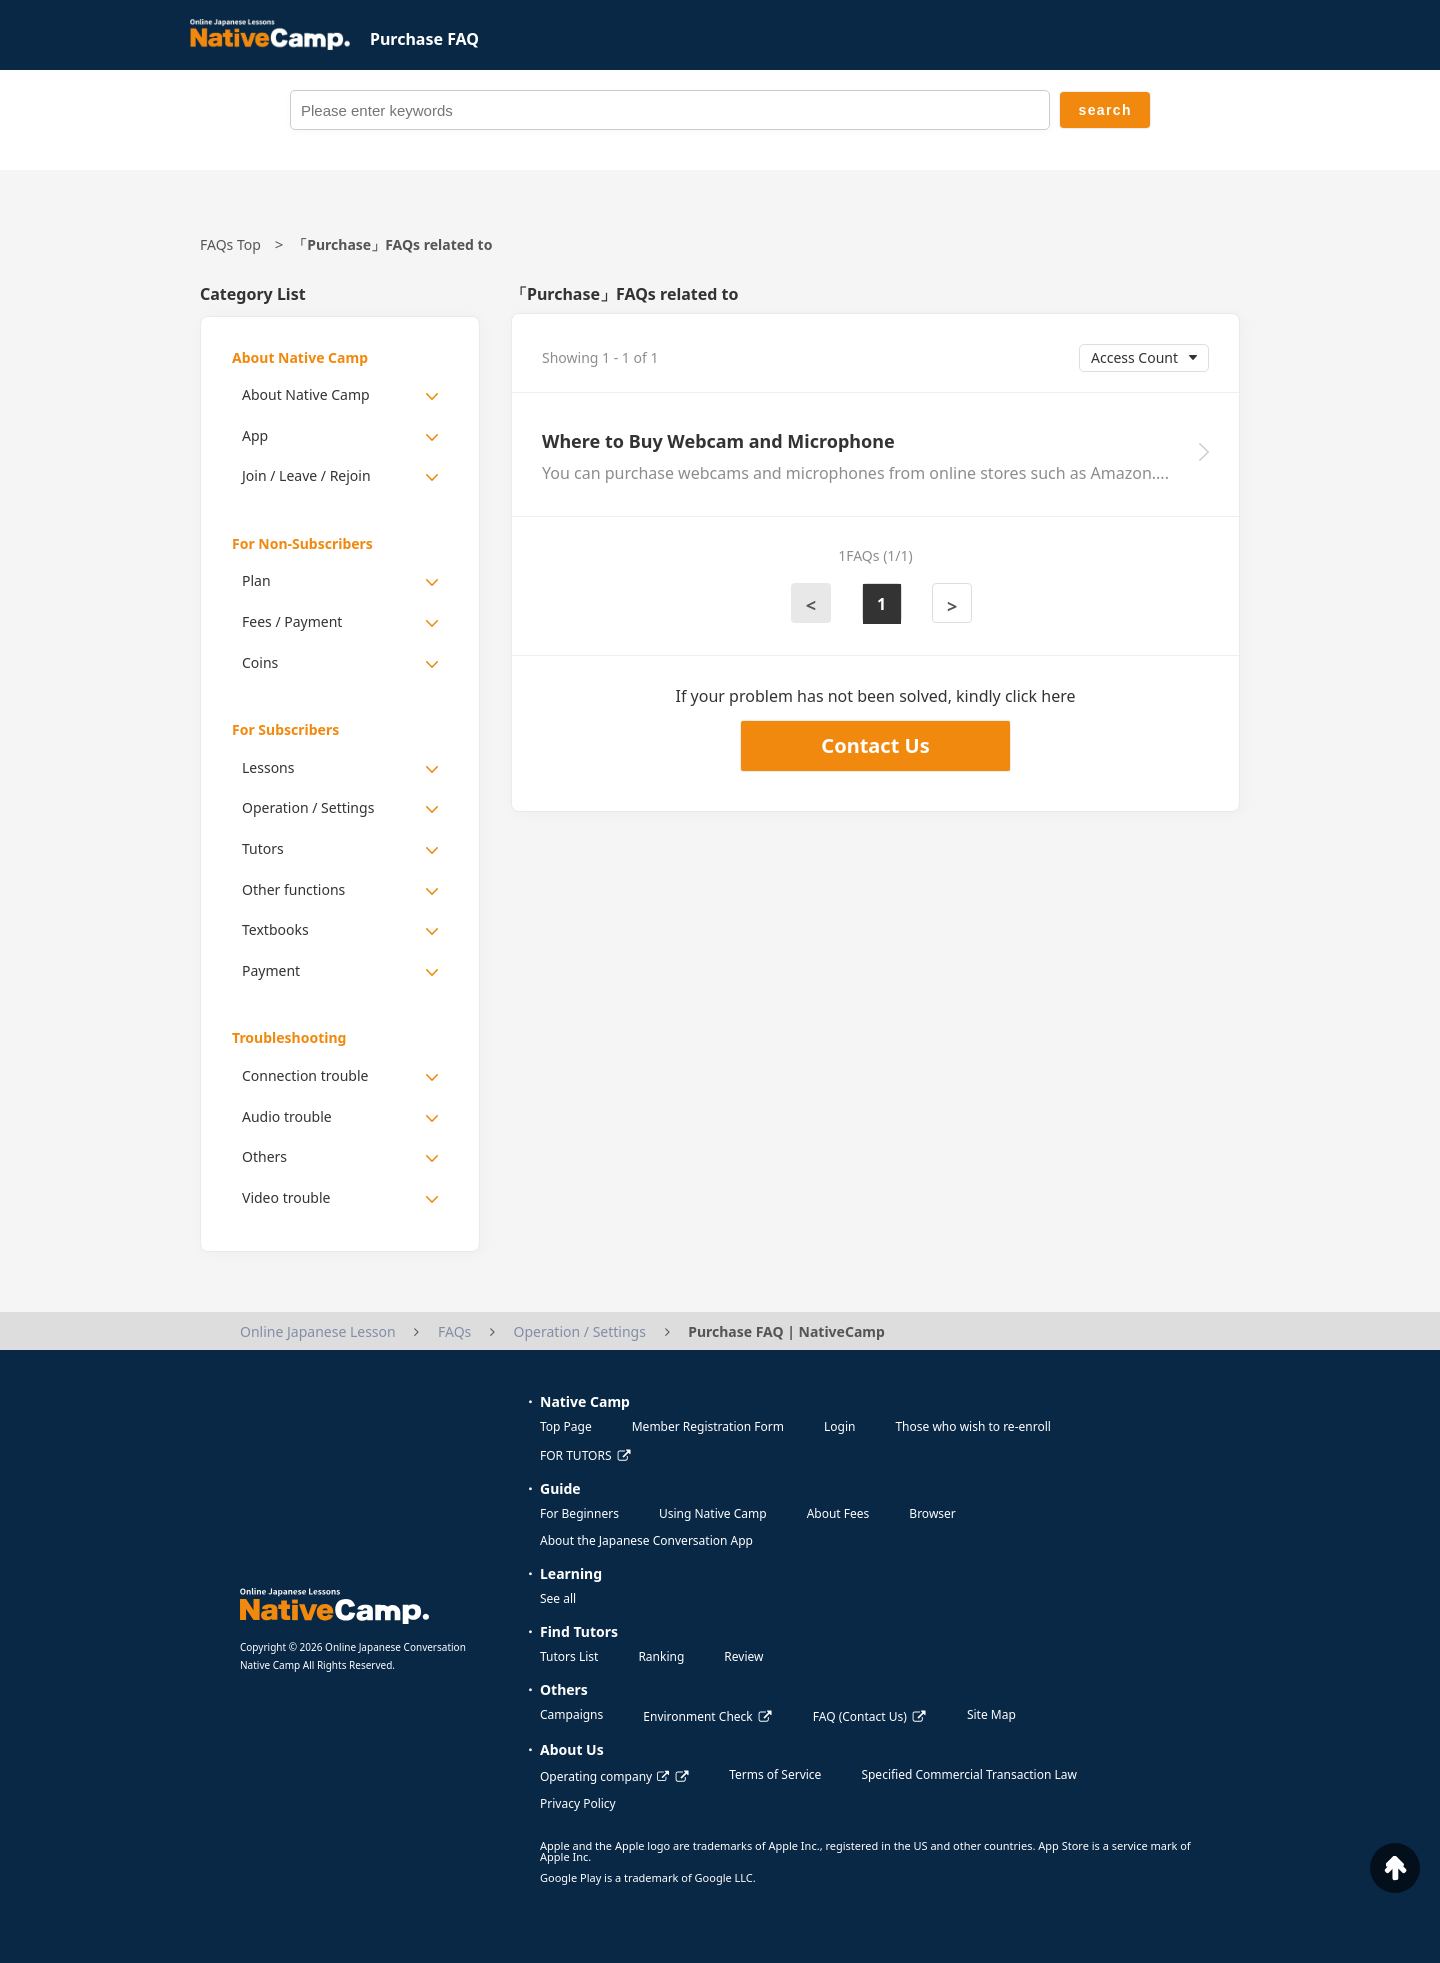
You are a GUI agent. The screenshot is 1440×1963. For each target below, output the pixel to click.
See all (558, 1598)
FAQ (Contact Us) (860, 1716)
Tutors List (569, 1656)
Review (743, 1656)
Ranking (661, 1656)
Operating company (604, 1776)
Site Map (991, 1714)
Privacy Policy (578, 1803)
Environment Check (697, 1716)
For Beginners (579, 1513)
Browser (932, 1513)
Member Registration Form (708, 1426)
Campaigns (571, 1714)
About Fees (838, 1513)
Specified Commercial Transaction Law (969, 1774)
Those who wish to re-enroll (972, 1426)
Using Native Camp (713, 1513)
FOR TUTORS (576, 1455)
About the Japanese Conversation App (646, 1540)
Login (839, 1426)
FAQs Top (230, 244)
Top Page (566, 1426)
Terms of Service (775, 1774)
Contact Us (875, 745)
